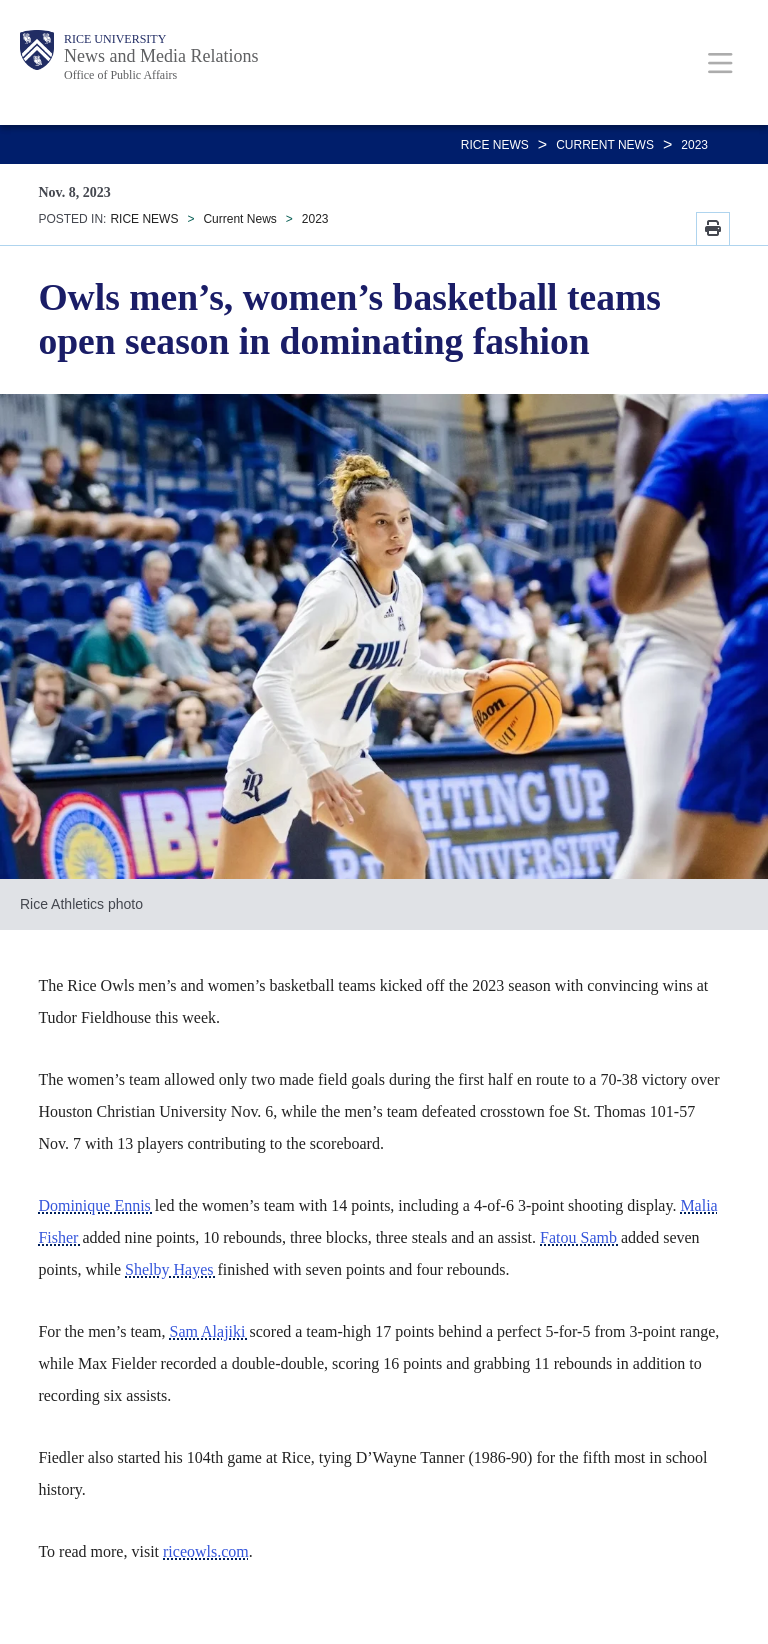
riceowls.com (206, 1551)
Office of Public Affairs (120, 75)
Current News (605, 145)
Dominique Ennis (96, 1205)
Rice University (115, 39)
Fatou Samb (580, 1237)
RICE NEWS (495, 145)
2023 (694, 145)
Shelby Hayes (171, 1269)
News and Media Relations (161, 56)
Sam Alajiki (209, 1331)
